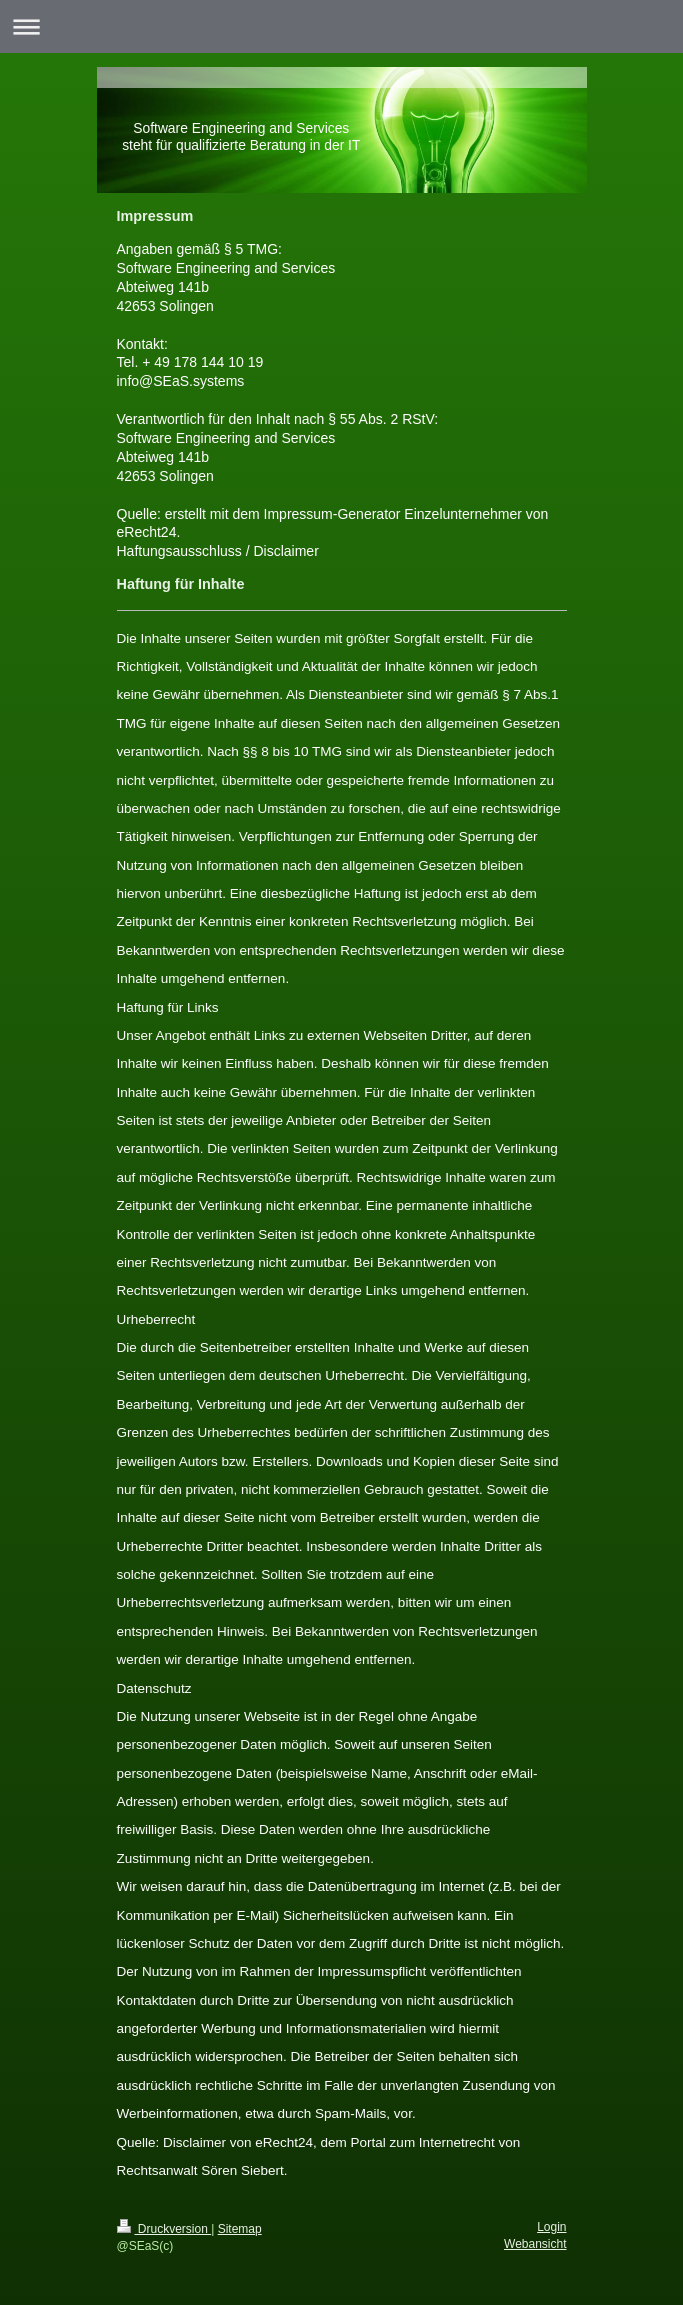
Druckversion (164, 2229)
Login (551, 2227)
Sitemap (240, 2229)
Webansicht (535, 2244)
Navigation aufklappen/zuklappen (341, 26)
